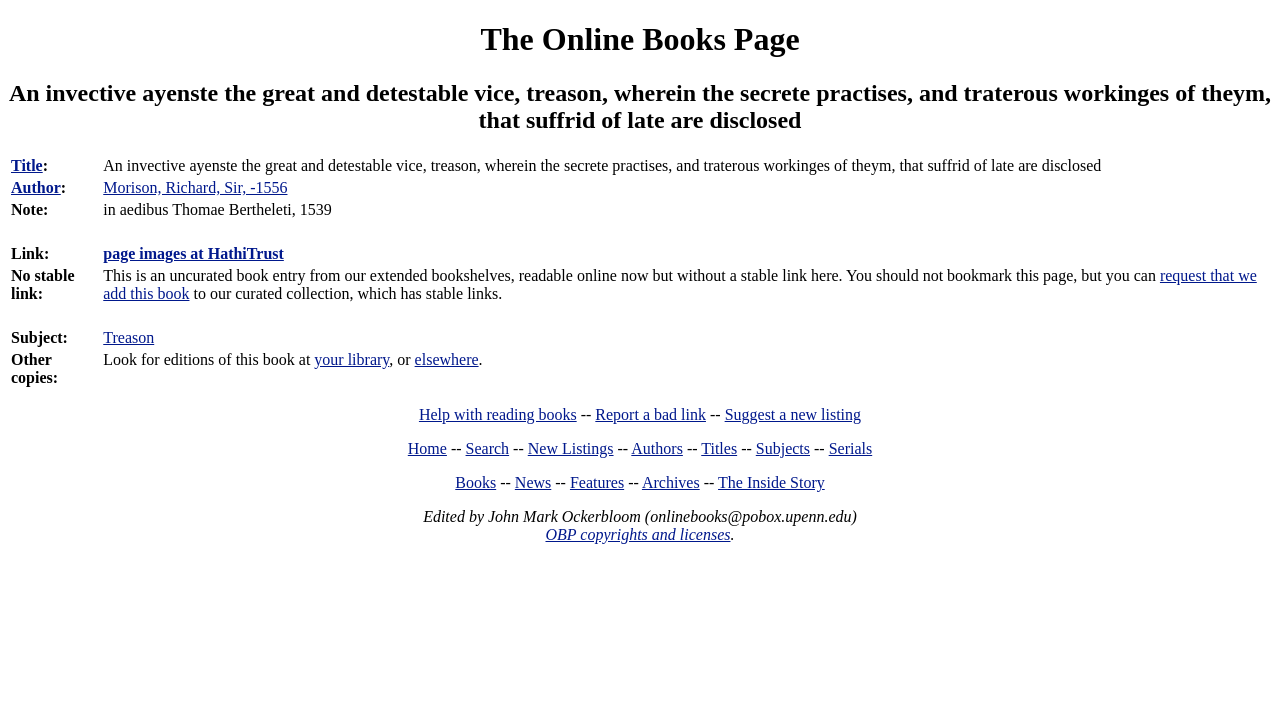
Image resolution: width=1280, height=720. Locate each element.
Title (27, 165)
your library (351, 359)
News (533, 482)
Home (427, 448)
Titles (719, 448)
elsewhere (447, 359)
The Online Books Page (639, 39)
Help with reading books (498, 414)
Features (597, 482)
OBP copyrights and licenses (637, 534)
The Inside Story (771, 482)
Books (475, 482)
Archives (671, 482)
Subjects (783, 448)
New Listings (571, 448)
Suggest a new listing (793, 414)
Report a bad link (650, 414)
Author (36, 187)
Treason (128, 337)
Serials (851, 448)
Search (488, 448)
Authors (657, 448)
